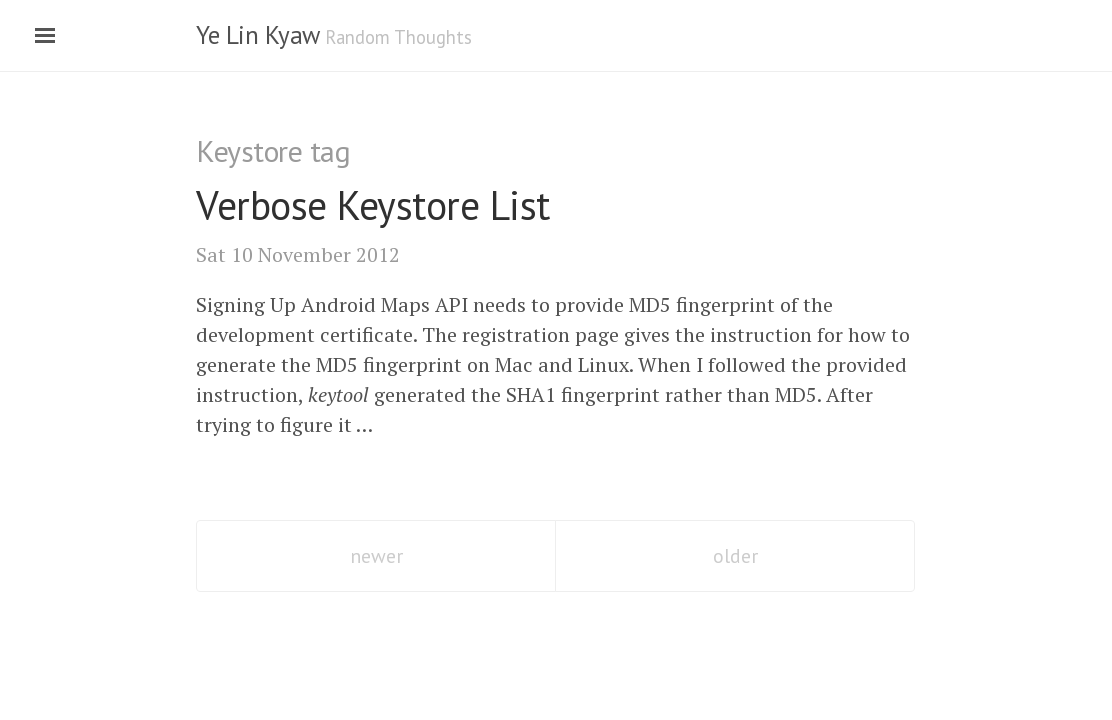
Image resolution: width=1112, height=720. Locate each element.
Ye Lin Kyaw (257, 35)
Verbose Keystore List (373, 205)
